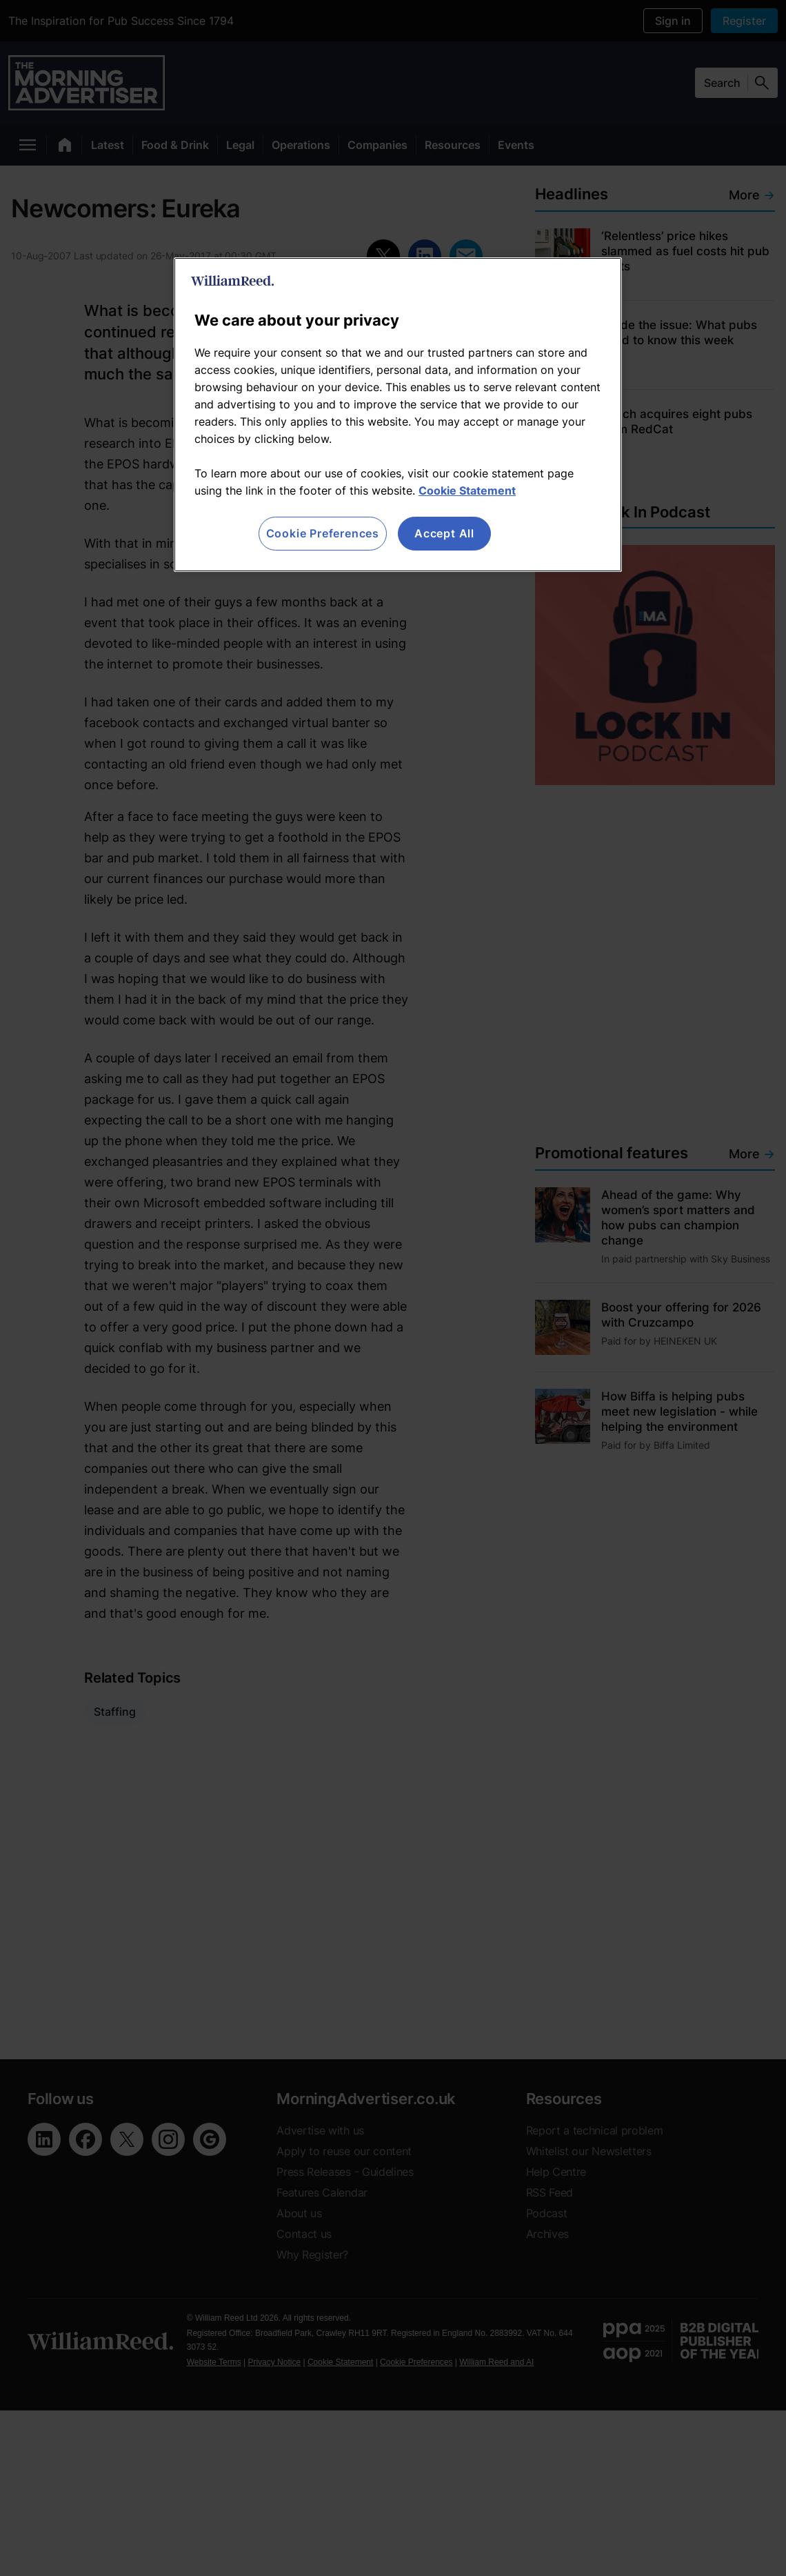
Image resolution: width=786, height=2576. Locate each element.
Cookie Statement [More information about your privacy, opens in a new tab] (467, 490)
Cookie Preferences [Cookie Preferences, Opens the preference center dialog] (322, 533)
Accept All (444, 533)
